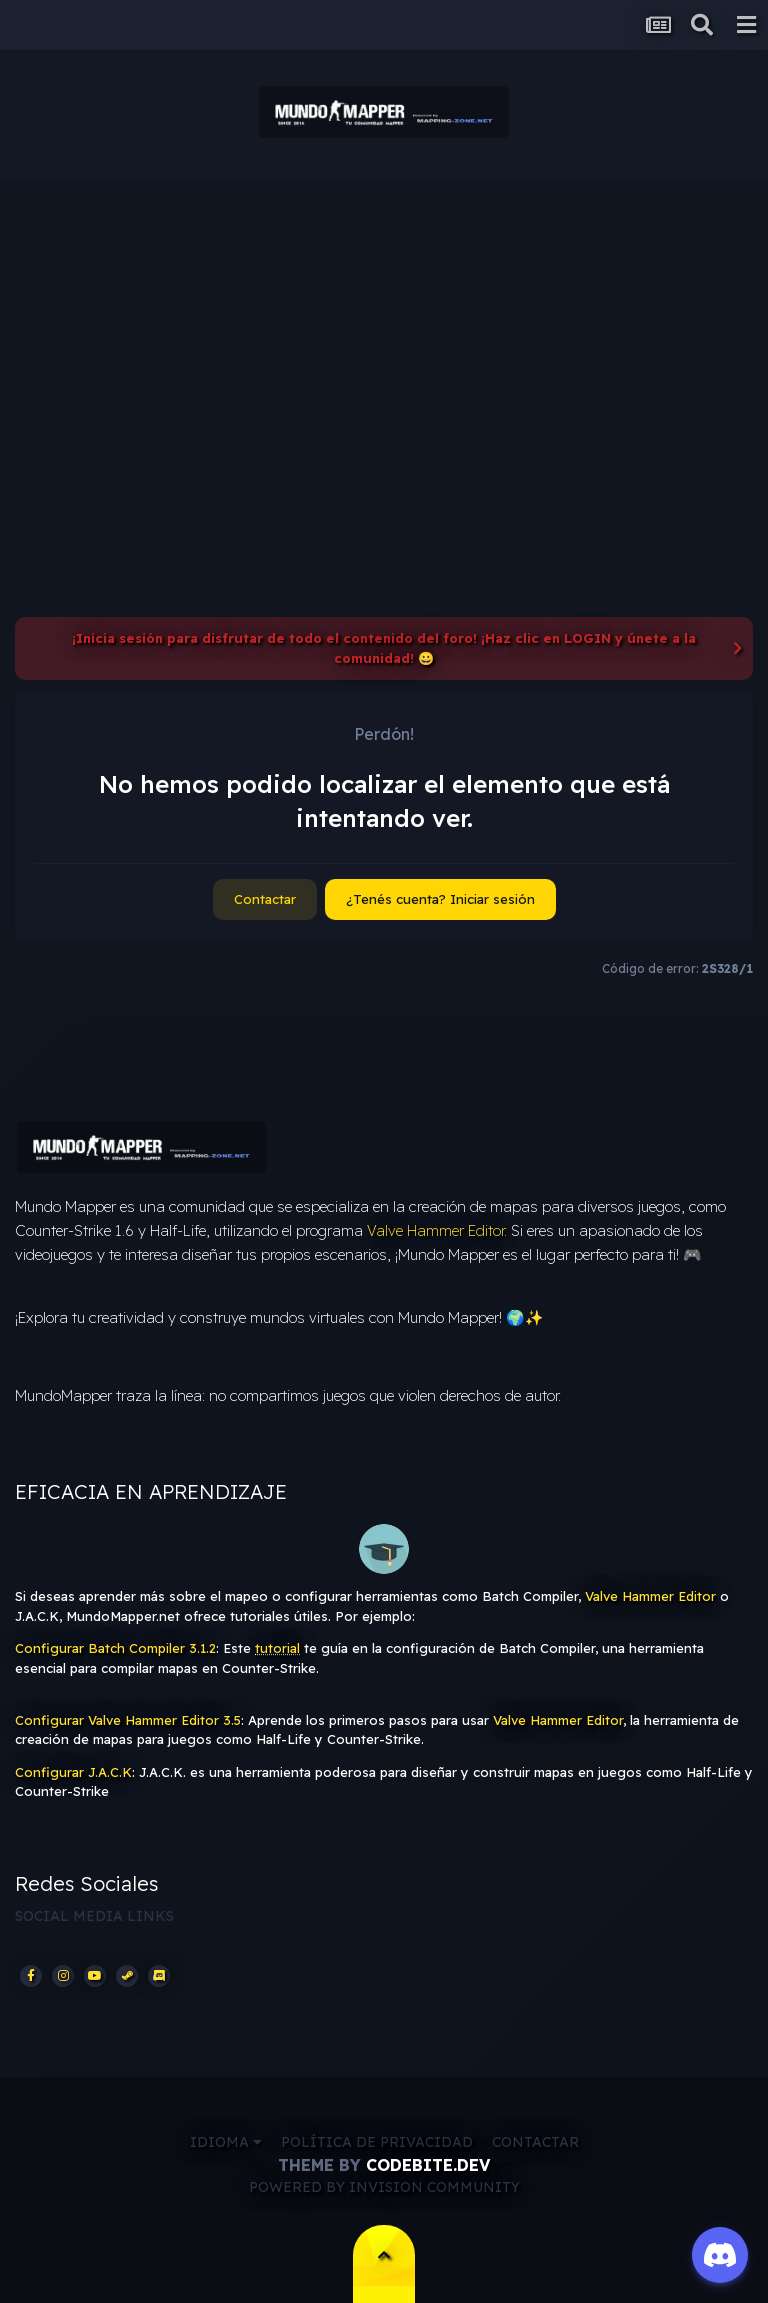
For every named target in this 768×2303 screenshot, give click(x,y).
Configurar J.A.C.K (73, 1772)
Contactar (265, 899)
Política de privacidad (377, 2142)
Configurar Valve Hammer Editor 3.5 (128, 1720)
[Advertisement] (384, 330)
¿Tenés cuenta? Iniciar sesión (440, 899)
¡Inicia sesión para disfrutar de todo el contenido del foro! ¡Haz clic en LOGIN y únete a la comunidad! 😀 (384, 648)
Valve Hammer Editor (435, 1230)
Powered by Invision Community (384, 2187)
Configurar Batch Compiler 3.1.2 (115, 1648)
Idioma (226, 2142)
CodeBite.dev (428, 2165)
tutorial (277, 1648)
